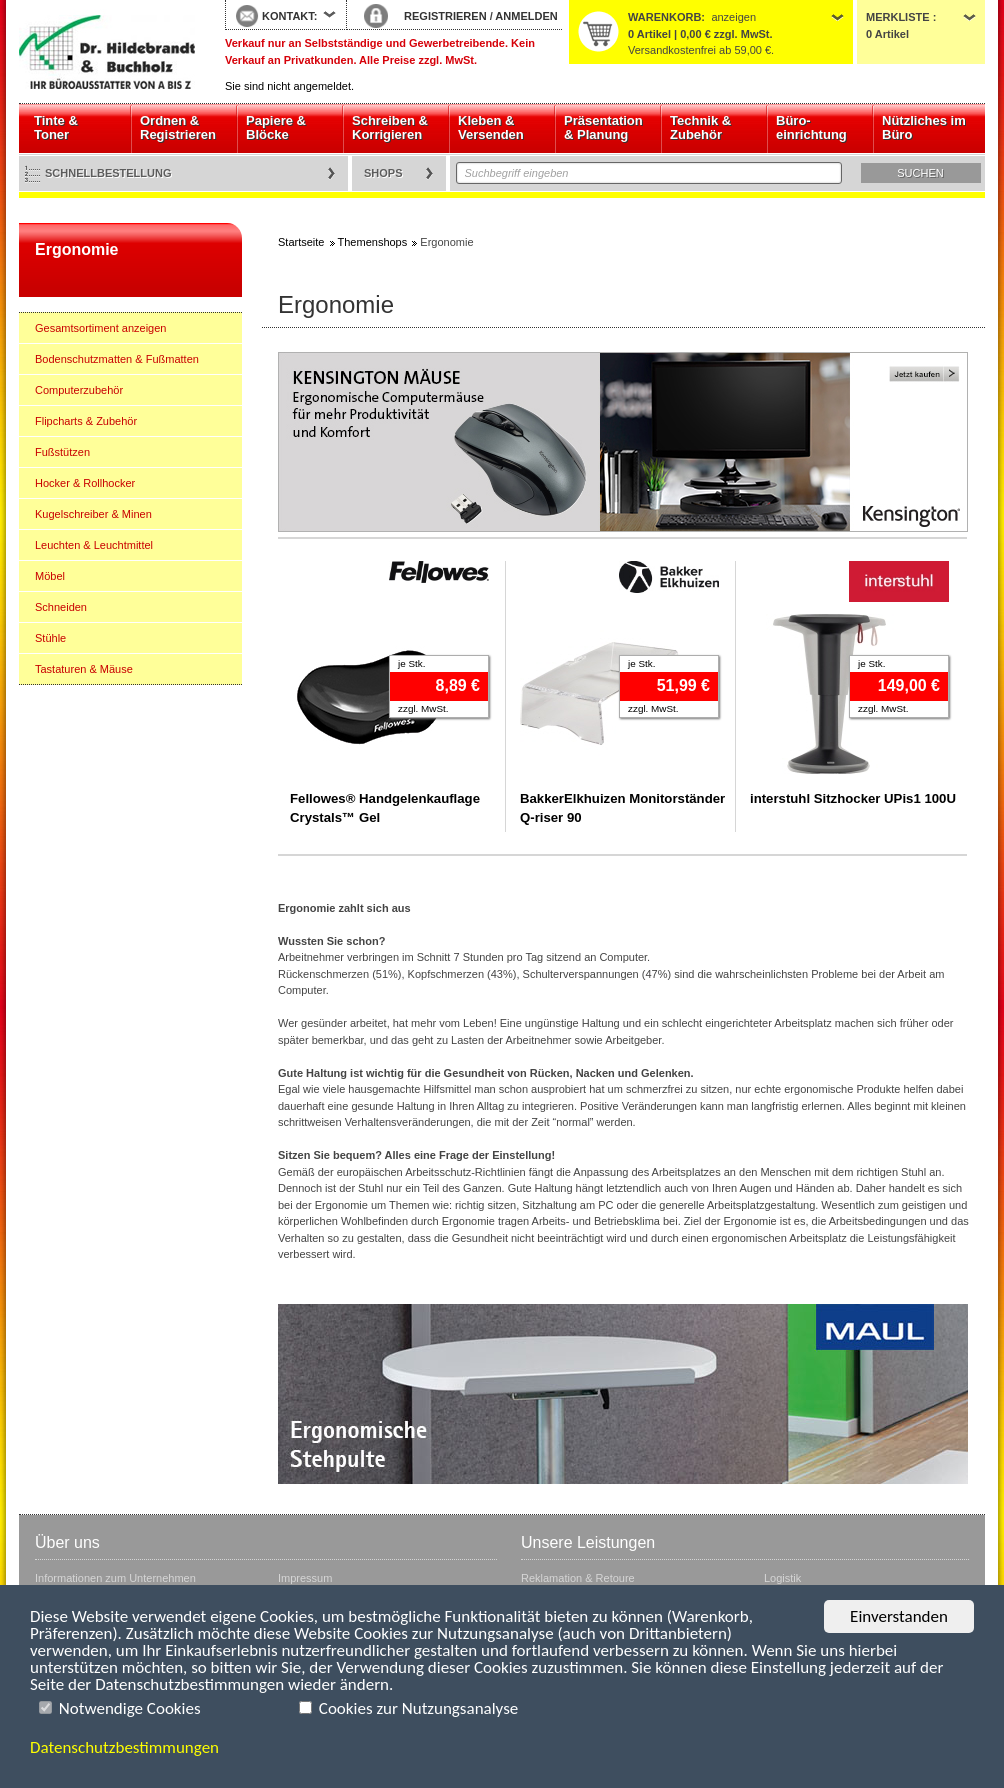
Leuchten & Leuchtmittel (94, 545)
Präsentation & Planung (603, 127)
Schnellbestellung (108, 173)
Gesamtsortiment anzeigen (100, 328)
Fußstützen (62, 452)
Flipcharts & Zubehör (86, 421)
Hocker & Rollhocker (85, 483)
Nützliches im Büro (924, 127)
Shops (383, 173)
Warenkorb (664, 17)
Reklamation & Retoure (578, 1578)
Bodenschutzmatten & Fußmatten (117, 359)
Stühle (50, 638)
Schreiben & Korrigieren (390, 127)
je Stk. (411, 663)
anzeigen (733, 17)
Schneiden (61, 607)
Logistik (782, 1578)
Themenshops (373, 242)
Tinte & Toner (56, 127)
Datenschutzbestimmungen (124, 1747)
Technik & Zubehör (700, 127)
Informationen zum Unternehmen (115, 1578)
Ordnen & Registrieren (178, 127)
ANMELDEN (526, 16)
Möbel (50, 576)
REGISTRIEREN (445, 16)
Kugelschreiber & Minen (93, 514)
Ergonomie (76, 249)
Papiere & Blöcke (276, 127)
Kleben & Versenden (491, 127)
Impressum (305, 1578)
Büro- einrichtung (811, 127)
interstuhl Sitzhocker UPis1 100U (853, 798)
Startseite (107, 52)
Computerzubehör (79, 390)
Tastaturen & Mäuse (84, 669)
